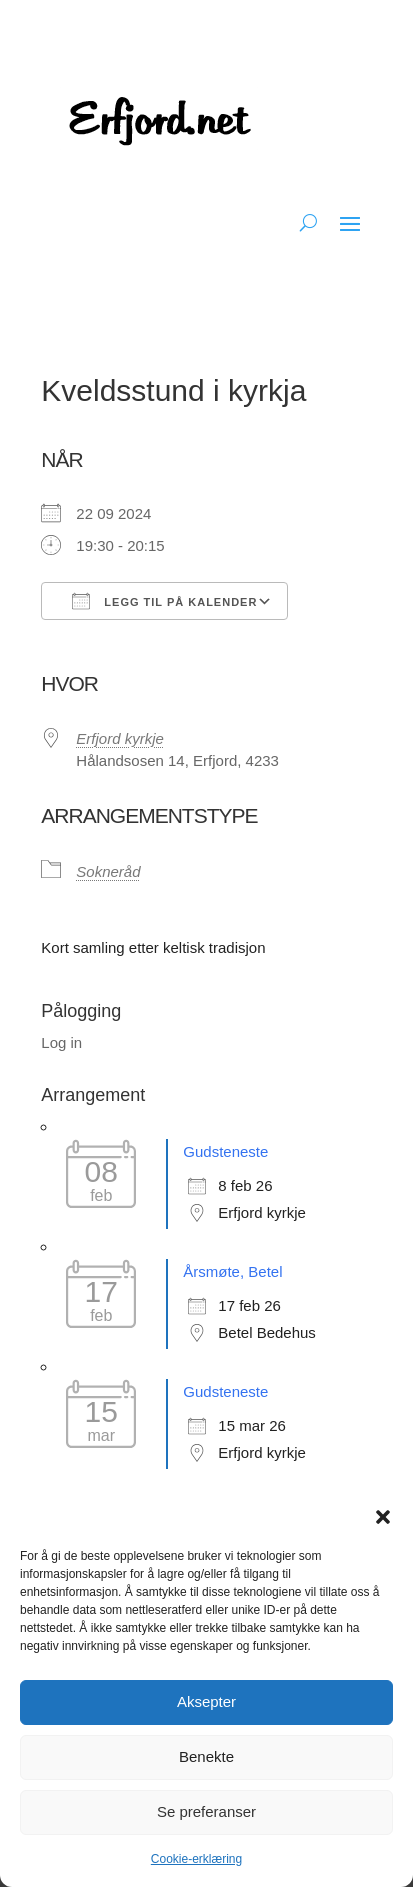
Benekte (206, 1756)
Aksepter (206, 1701)
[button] (383, 1517)
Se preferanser (206, 1811)
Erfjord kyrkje (120, 738)
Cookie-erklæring (196, 1859)
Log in (61, 1042)
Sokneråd (108, 871)
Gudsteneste (225, 1151)
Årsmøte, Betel (232, 1271)
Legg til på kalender (164, 601)
